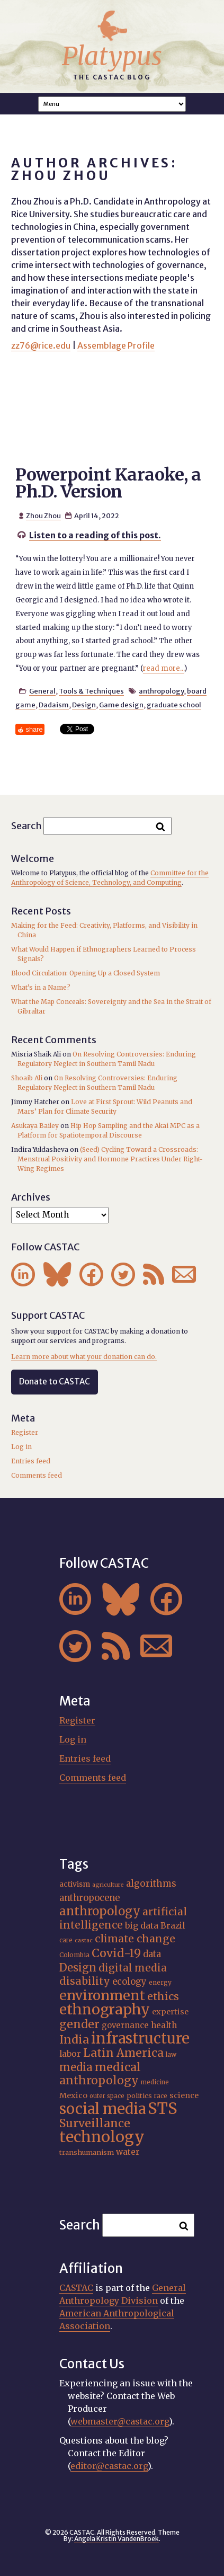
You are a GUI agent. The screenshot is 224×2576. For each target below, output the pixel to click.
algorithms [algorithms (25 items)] (151, 1883)
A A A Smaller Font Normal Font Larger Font (112, 104)
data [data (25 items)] (152, 1954)
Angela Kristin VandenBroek (116, 2539)
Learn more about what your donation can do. (84, 1357)
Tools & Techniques (91, 691)
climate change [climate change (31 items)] (135, 1938)
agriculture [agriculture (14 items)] (108, 1884)
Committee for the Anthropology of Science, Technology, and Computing (110, 877)
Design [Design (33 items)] (77, 1967)
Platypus (112, 56)
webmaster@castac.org (119, 2421)
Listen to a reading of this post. (95, 535)
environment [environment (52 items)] (102, 1995)
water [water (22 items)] (128, 2152)
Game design (121, 704)
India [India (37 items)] (74, 2039)
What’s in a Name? (40, 987)
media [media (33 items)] (76, 2067)
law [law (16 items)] (171, 2054)
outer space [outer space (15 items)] (106, 2096)
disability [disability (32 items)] (84, 1981)
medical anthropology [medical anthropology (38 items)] (100, 2074)
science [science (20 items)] (184, 2095)
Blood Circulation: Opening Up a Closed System (85, 973)
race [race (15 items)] (160, 2096)
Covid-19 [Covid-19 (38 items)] (116, 1953)
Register (24, 1432)
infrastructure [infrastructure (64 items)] (140, 2038)
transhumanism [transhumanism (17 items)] (86, 2152)
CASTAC (76, 2287)
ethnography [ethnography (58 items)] (104, 2009)
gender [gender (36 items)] (79, 2024)
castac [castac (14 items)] (84, 1940)
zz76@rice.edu (40, 345)
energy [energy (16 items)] (160, 1982)
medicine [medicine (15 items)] (155, 2082)
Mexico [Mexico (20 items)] (73, 2095)
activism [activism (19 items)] (74, 1884)
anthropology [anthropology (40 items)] (99, 1911)
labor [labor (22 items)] (70, 2054)
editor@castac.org (109, 2465)
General (42, 691)
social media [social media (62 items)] (102, 2109)
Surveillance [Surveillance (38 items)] (94, 2123)
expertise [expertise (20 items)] (170, 2012)
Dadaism (54, 704)
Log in (21, 1447)
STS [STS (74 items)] (162, 2108)
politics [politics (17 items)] (139, 2095)
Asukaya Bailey (35, 1126)
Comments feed (36, 1475)
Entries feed (30, 1461)
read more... (163, 668)
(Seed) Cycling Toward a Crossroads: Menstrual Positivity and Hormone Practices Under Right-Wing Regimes (110, 1158)
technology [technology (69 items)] (102, 2136)
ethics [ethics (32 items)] (163, 1996)
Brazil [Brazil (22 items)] (172, 1926)
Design (84, 704)
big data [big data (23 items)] (141, 1925)
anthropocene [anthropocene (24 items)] (89, 1898)
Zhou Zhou (43, 515)
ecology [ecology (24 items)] (129, 1981)
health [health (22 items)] (164, 2025)
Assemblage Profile (116, 345)
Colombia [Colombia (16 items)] (74, 1955)
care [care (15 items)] (66, 1940)
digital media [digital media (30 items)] (132, 1967)
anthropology (161, 691)
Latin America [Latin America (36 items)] (123, 2053)
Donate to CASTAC (54, 1381)
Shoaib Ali (26, 1078)
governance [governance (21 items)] (125, 2025)
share (33, 729)
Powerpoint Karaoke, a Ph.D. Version (108, 483)
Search (26, 826)
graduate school (174, 704)
